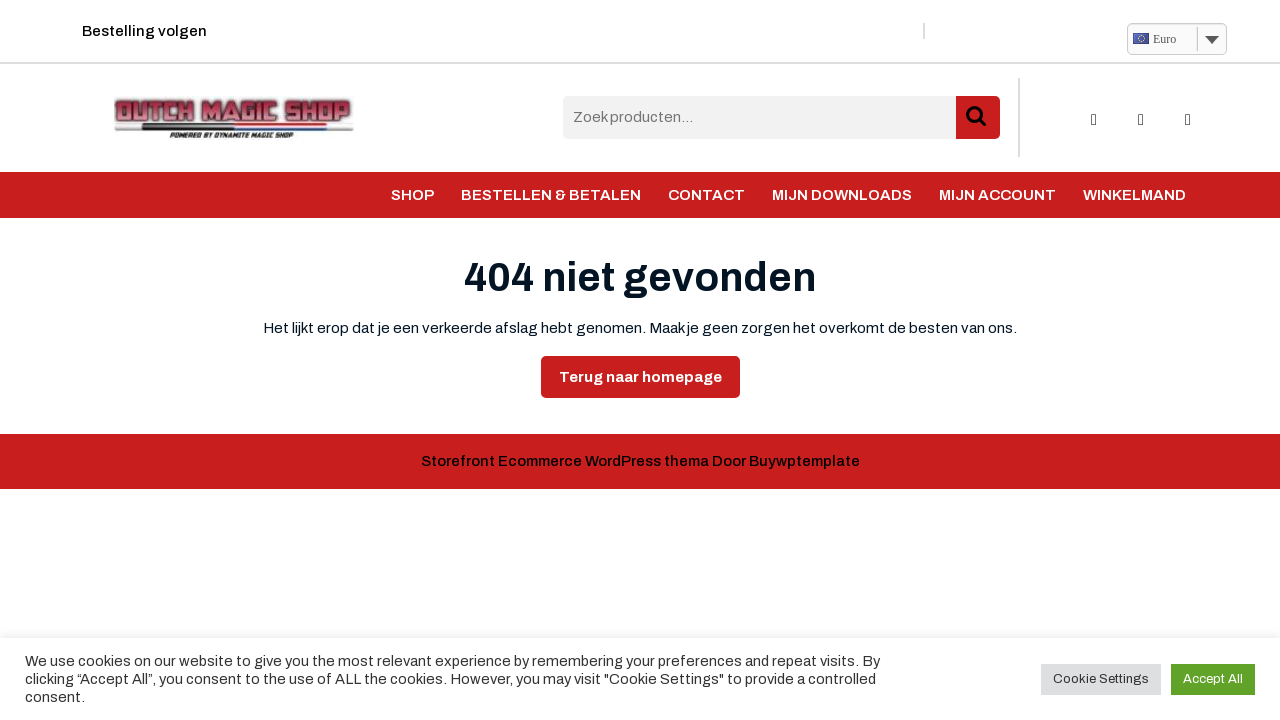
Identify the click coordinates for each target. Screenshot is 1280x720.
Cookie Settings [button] (1101, 679)
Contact (706, 195)
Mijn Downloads (842, 195)
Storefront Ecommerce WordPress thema (565, 461)
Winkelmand (1134, 195)
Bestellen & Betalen (551, 195)
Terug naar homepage (649, 382)
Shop (412, 195)
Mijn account (997, 195)
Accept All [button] (1213, 679)
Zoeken (978, 117)
